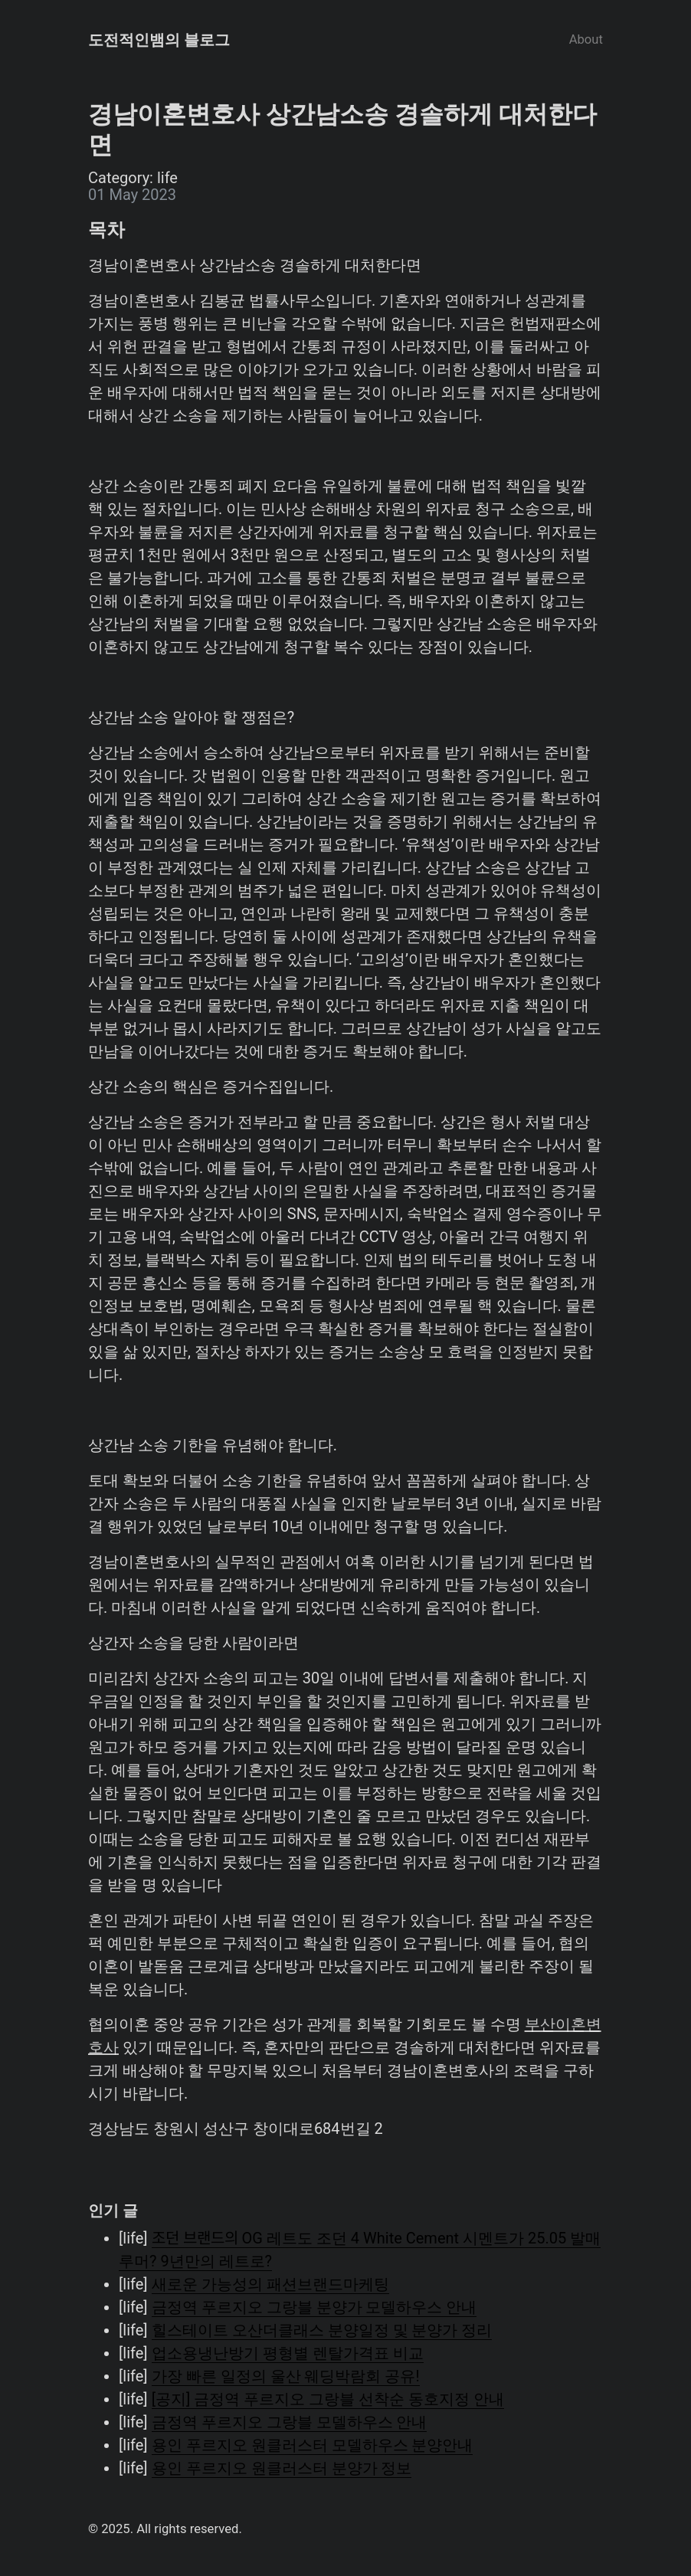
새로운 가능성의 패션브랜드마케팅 (270, 2284)
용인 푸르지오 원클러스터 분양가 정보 (282, 2468)
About (586, 39)
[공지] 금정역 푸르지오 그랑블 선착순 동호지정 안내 (328, 2399)
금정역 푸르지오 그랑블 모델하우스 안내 (289, 2422)
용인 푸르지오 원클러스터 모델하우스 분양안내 (312, 2445)
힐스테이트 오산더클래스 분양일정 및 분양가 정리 (322, 2330)
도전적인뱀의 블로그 (159, 40)
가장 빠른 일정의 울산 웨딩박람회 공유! (286, 2376)
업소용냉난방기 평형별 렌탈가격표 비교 (288, 2353)
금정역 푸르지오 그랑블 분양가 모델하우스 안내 (314, 2307)
